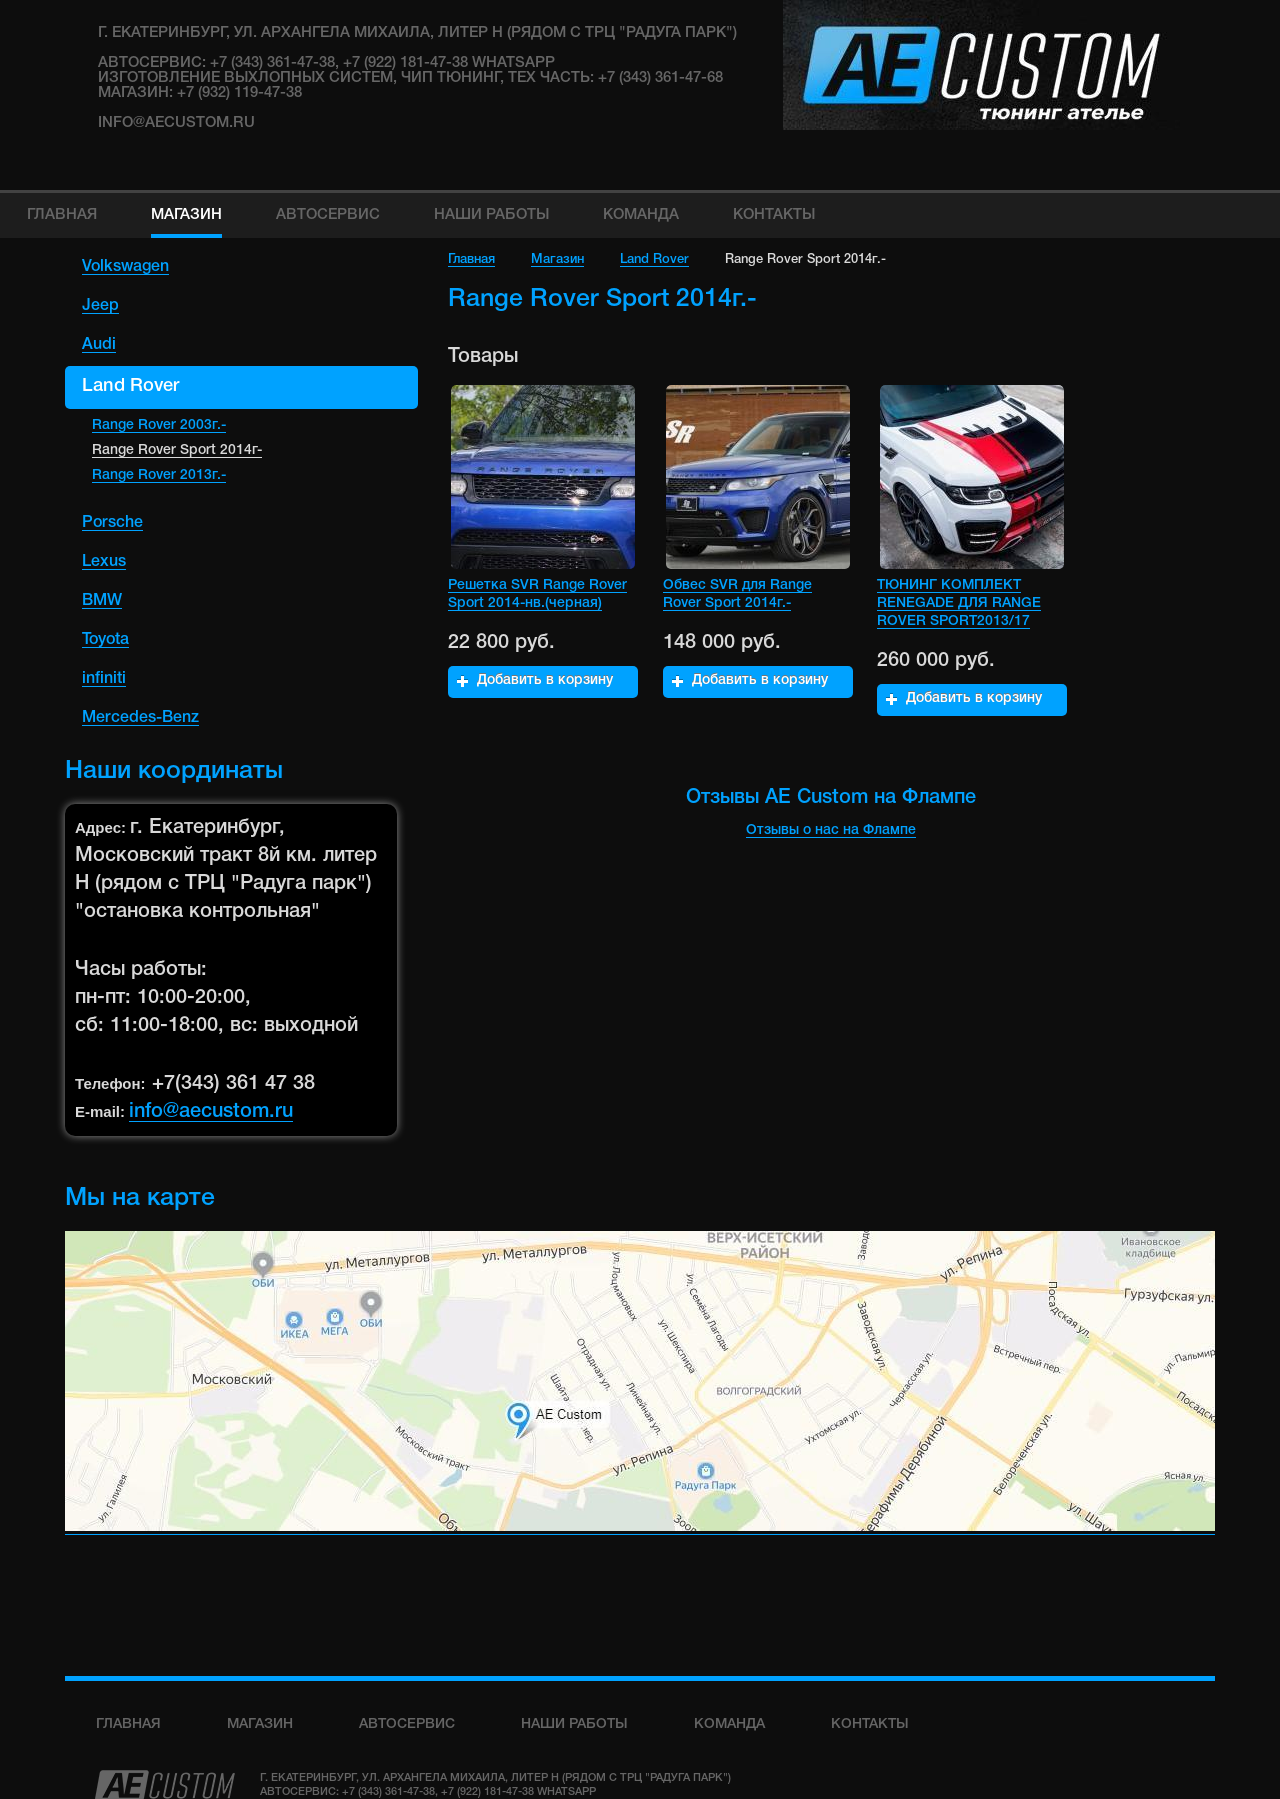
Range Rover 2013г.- (159, 475)
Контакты (870, 1724)
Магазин (557, 259)
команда (729, 1724)
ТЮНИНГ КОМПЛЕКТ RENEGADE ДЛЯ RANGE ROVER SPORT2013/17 (959, 603)
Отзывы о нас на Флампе (831, 830)
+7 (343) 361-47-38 (388, 1792)
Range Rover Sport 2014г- (177, 450)
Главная (471, 259)
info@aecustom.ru (176, 123)
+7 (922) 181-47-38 (487, 1792)
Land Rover (654, 259)
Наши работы (574, 1724)
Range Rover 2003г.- (159, 425)
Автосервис (407, 1724)
